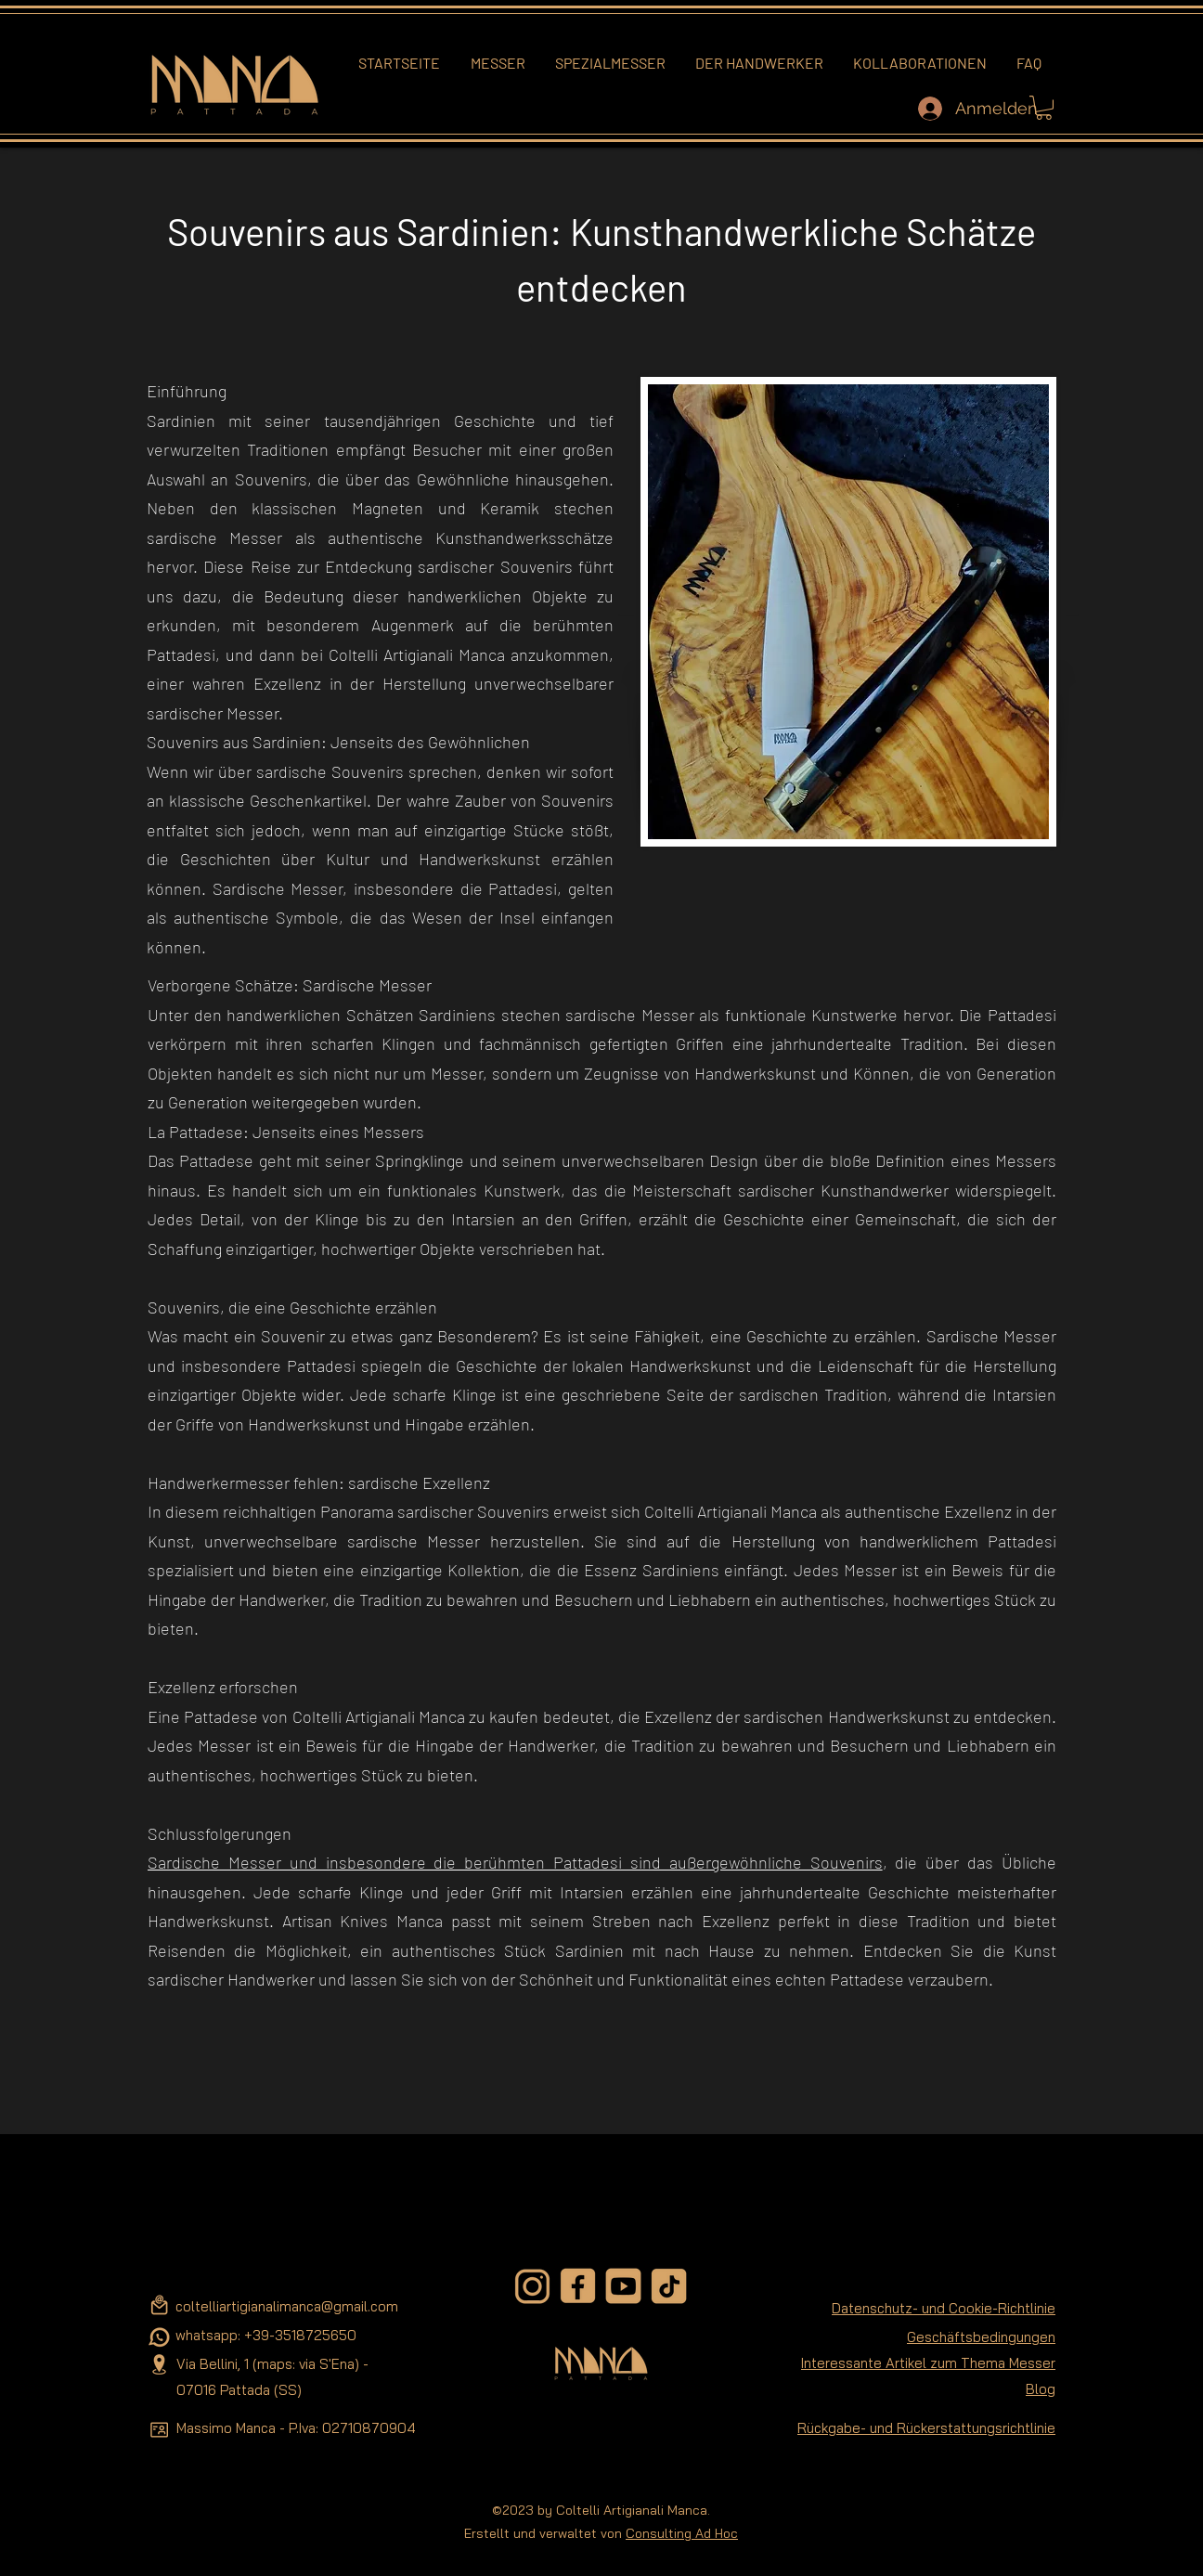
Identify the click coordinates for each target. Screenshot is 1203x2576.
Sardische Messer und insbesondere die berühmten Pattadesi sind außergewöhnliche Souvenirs (515, 1862)
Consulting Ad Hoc (682, 2533)
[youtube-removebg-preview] (623, 2286)
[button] (1043, 108)
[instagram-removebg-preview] (532, 2286)
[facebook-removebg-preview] (578, 2286)
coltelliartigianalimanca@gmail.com (286, 2306)
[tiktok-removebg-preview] (669, 2286)
